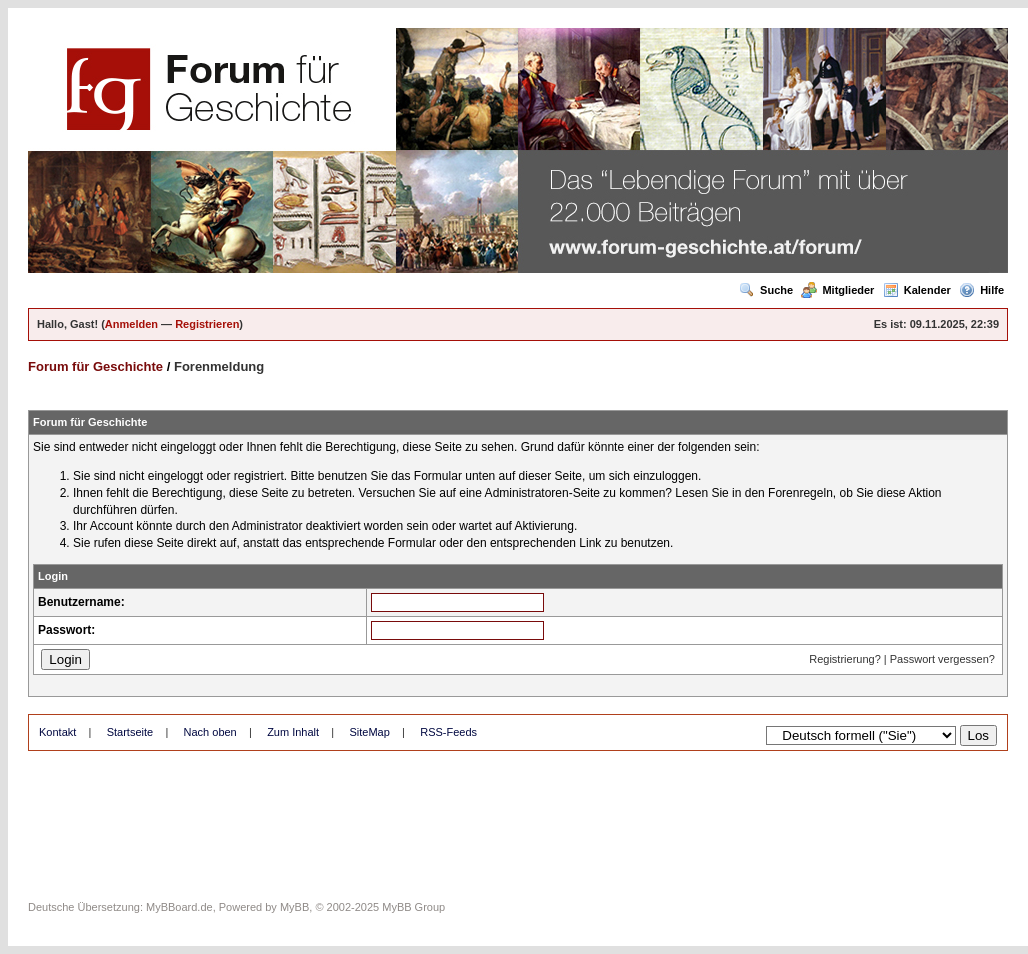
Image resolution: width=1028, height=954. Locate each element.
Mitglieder (837, 290)
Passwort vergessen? (942, 659)
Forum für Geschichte (95, 366)
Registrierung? (845, 659)
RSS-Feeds (448, 732)
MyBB (294, 907)
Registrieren (207, 324)
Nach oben (210, 732)
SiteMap (369, 732)
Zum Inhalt (293, 732)
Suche (766, 290)
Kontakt (57, 732)
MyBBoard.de (179, 907)
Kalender (917, 290)
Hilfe (981, 290)
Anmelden (131, 324)
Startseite (130, 732)
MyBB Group (413, 907)
